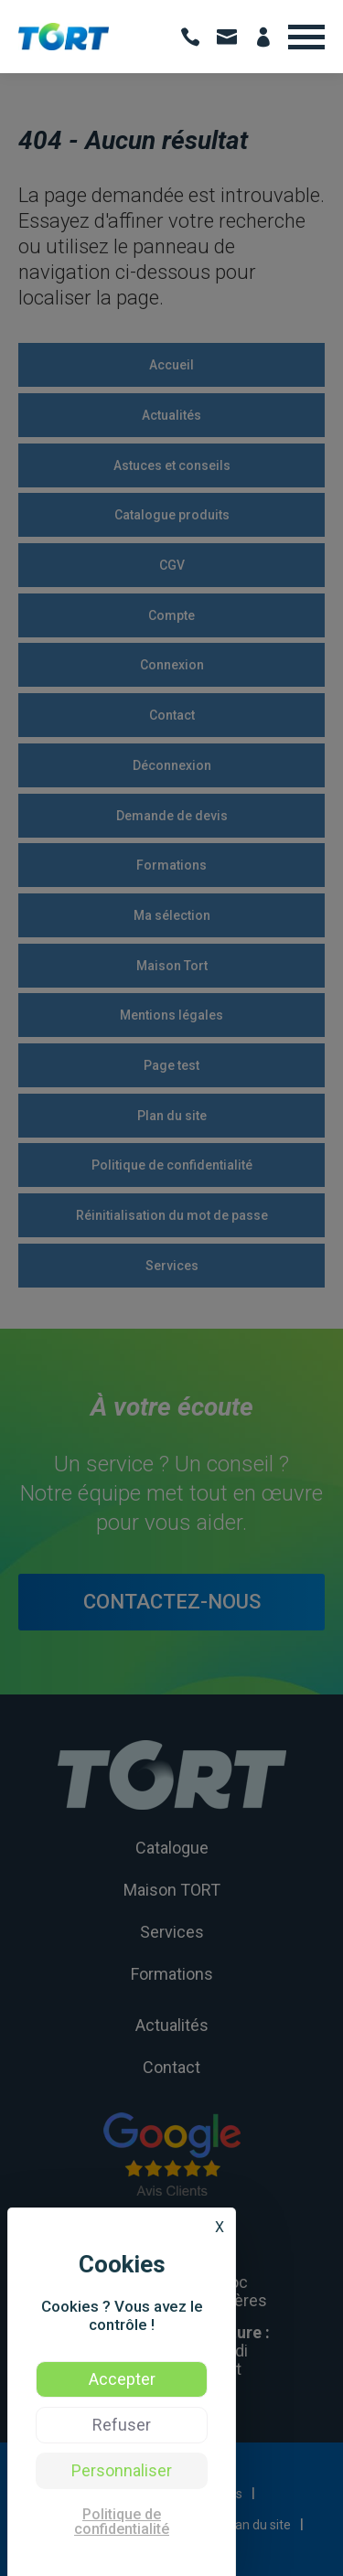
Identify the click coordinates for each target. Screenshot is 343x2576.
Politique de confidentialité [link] (121, 2522)
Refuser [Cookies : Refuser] (121, 2424)
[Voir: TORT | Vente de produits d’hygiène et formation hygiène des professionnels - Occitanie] (63, 45)
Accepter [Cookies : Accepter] (122, 2379)
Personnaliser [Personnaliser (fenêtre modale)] (121, 2470)
